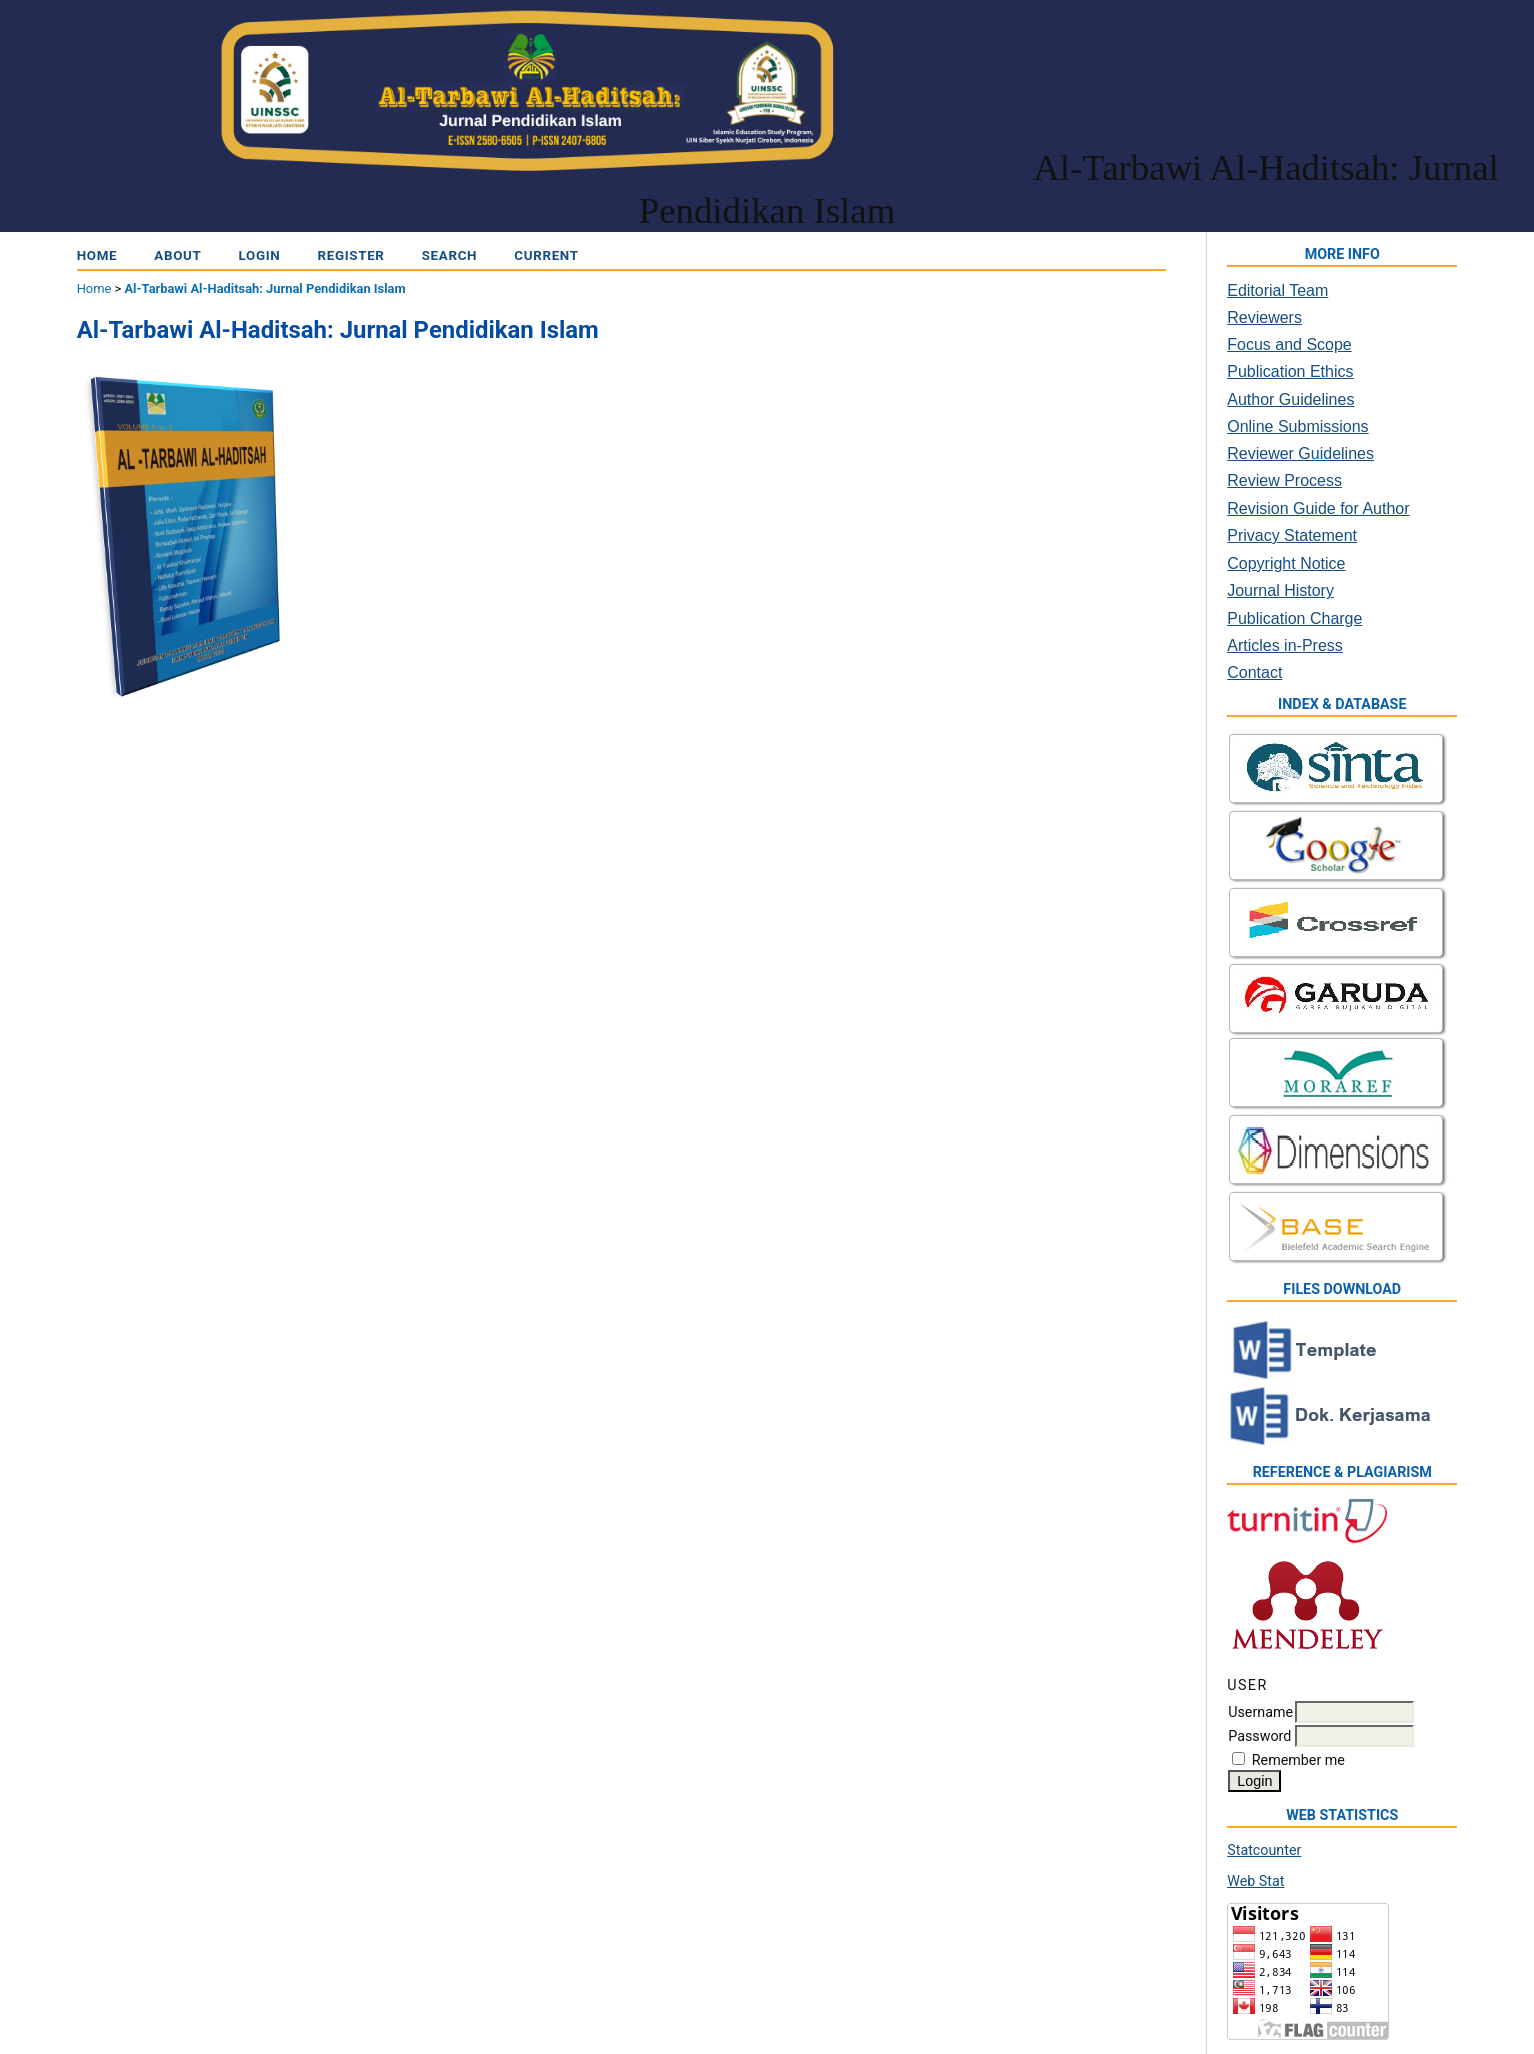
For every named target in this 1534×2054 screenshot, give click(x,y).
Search (450, 255)
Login (260, 255)
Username (1260, 1712)
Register (351, 255)
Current (546, 255)
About (177, 255)
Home (97, 255)
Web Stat (1255, 1881)
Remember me (1298, 1760)
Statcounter (1264, 1850)
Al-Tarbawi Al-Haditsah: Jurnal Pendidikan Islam (264, 288)
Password (1259, 1736)
